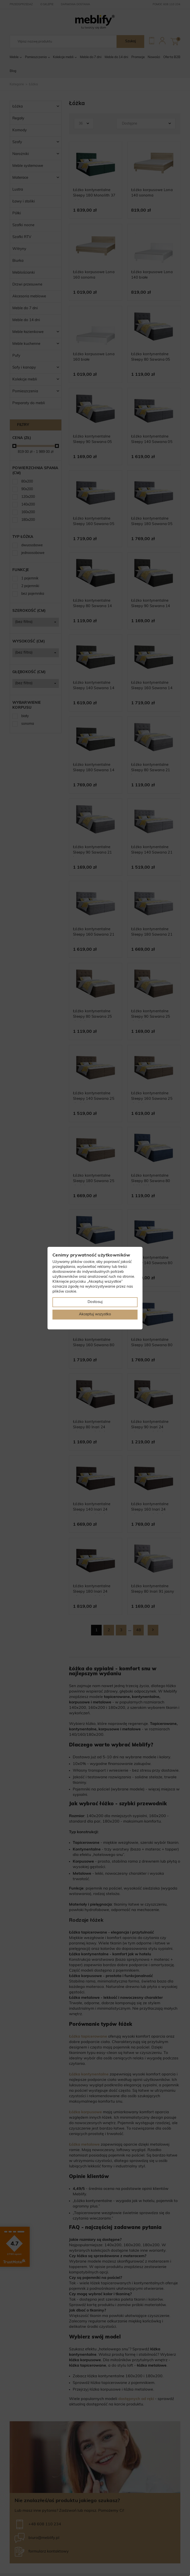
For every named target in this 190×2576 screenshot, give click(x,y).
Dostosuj (95, 1302)
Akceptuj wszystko (95, 1314)
